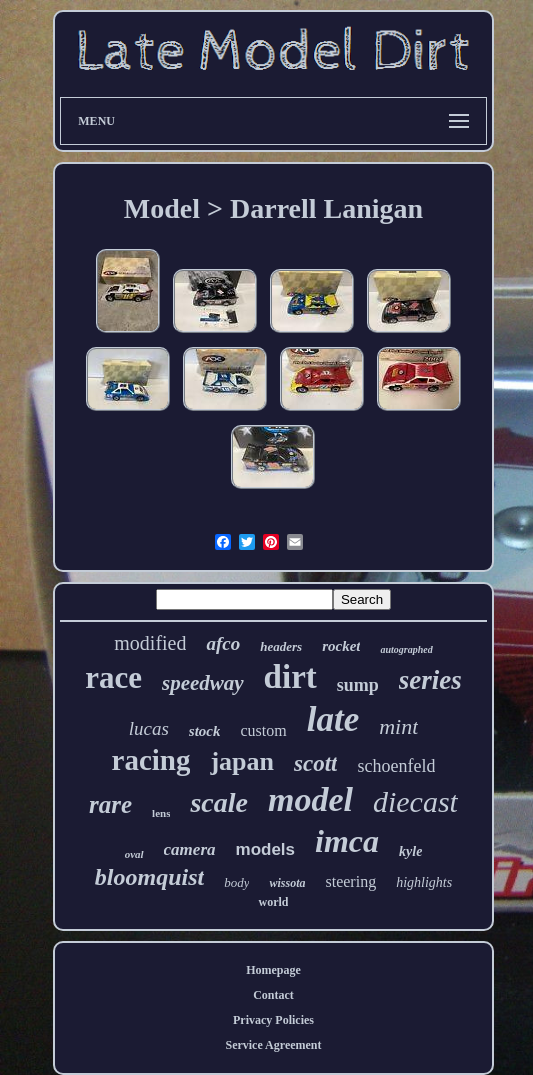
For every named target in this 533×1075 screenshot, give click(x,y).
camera (190, 849)
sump (358, 685)
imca (347, 841)
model (310, 799)
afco (223, 643)
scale (219, 802)
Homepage (273, 970)
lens (161, 813)
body (236, 882)
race (113, 677)
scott (315, 763)
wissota (287, 883)
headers (281, 646)
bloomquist (149, 877)
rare (110, 804)
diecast (415, 801)
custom (263, 730)
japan (242, 761)
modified (150, 643)
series (430, 680)
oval (134, 854)
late (333, 719)
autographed (406, 649)
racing (151, 760)
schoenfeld (396, 766)
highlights (424, 882)
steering (350, 881)
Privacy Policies (273, 1020)
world (273, 902)
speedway (203, 683)
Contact (273, 995)
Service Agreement (273, 1045)
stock (205, 731)
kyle (410, 851)
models (266, 849)
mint (398, 726)
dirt (290, 677)
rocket (341, 646)
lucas (149, 728)
